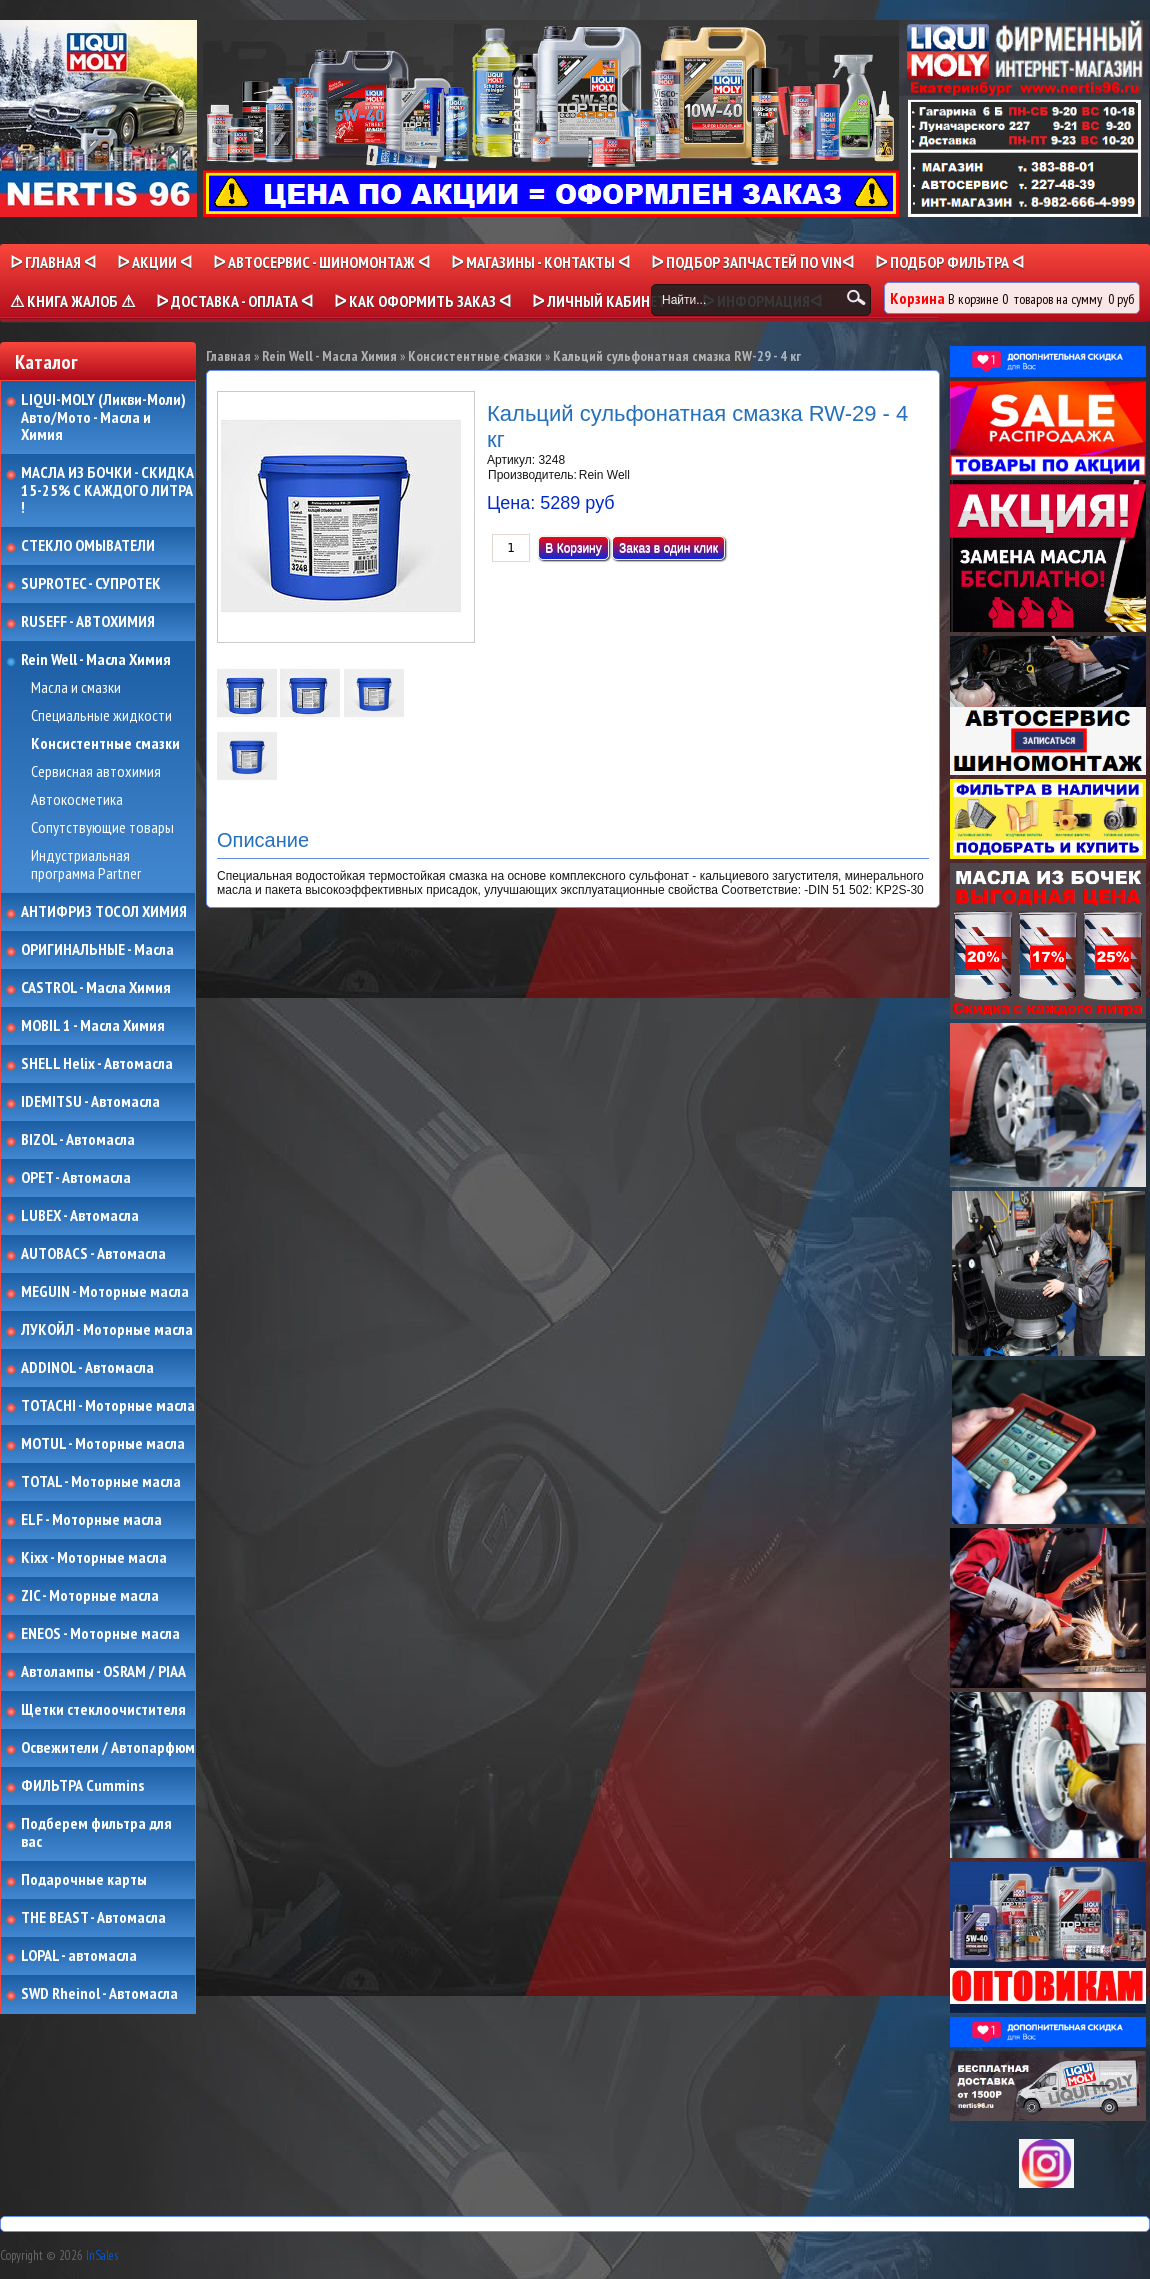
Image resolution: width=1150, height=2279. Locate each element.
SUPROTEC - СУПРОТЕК (91, 584)
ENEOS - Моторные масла (100, 1634)
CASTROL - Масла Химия (96, 988)
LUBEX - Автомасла (80, 1216)
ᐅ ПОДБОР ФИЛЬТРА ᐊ (949, 262)
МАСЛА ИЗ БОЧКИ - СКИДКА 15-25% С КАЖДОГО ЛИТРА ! (107, 490)
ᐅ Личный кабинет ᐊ (606, 301)
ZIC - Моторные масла (90, 1596)
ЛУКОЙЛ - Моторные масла (107, 1330)
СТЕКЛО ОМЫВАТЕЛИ (88, 546)
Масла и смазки (76, 688)
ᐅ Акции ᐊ (154, 262)
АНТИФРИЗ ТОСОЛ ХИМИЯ (104, 912)
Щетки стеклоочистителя (103, 1710)
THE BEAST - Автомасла (93, 1918)
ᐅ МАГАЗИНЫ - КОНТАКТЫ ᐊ (540, 262)
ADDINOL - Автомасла (87, 1368)
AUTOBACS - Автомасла (93, 1254)
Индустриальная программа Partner (86, 864)
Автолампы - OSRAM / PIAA (103, 1672)
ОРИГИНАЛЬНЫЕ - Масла (97, 950)
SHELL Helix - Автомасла (97, 1064)
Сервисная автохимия (96, 772)
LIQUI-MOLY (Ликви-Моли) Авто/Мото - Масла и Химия (105, 417)
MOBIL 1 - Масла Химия (93, 1026)
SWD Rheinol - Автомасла (99, 1994)
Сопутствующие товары (102, 828)
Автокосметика (77, 800)
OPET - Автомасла (76, 1178)
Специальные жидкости (101, 716)
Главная (228, 356)
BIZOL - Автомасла (78, 1140)
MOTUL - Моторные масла (103, 1444)
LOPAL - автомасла (79, 1956)
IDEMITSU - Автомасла (90, 1102)
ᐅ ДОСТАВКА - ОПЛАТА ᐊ (234, 301)
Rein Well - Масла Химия (96, 660)
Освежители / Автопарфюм (108, 1748)
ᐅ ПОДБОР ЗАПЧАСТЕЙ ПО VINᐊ (752, 262)
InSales (102, 2255)
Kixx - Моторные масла (94, 1558)
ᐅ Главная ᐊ (53, 262)
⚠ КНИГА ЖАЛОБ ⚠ (72, 301)
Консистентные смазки (105, 744)
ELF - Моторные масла (91, 1520)
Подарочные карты (84, 1880)
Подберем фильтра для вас (96, 1832)
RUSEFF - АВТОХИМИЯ (88, 622)
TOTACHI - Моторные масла (108, 1406)
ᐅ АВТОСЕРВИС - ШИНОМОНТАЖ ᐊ (321, 262)
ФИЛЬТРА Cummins (82, 1786)
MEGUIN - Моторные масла (105, 1292)
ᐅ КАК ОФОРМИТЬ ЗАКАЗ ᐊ (422, 301)
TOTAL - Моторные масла (101, 1482)
